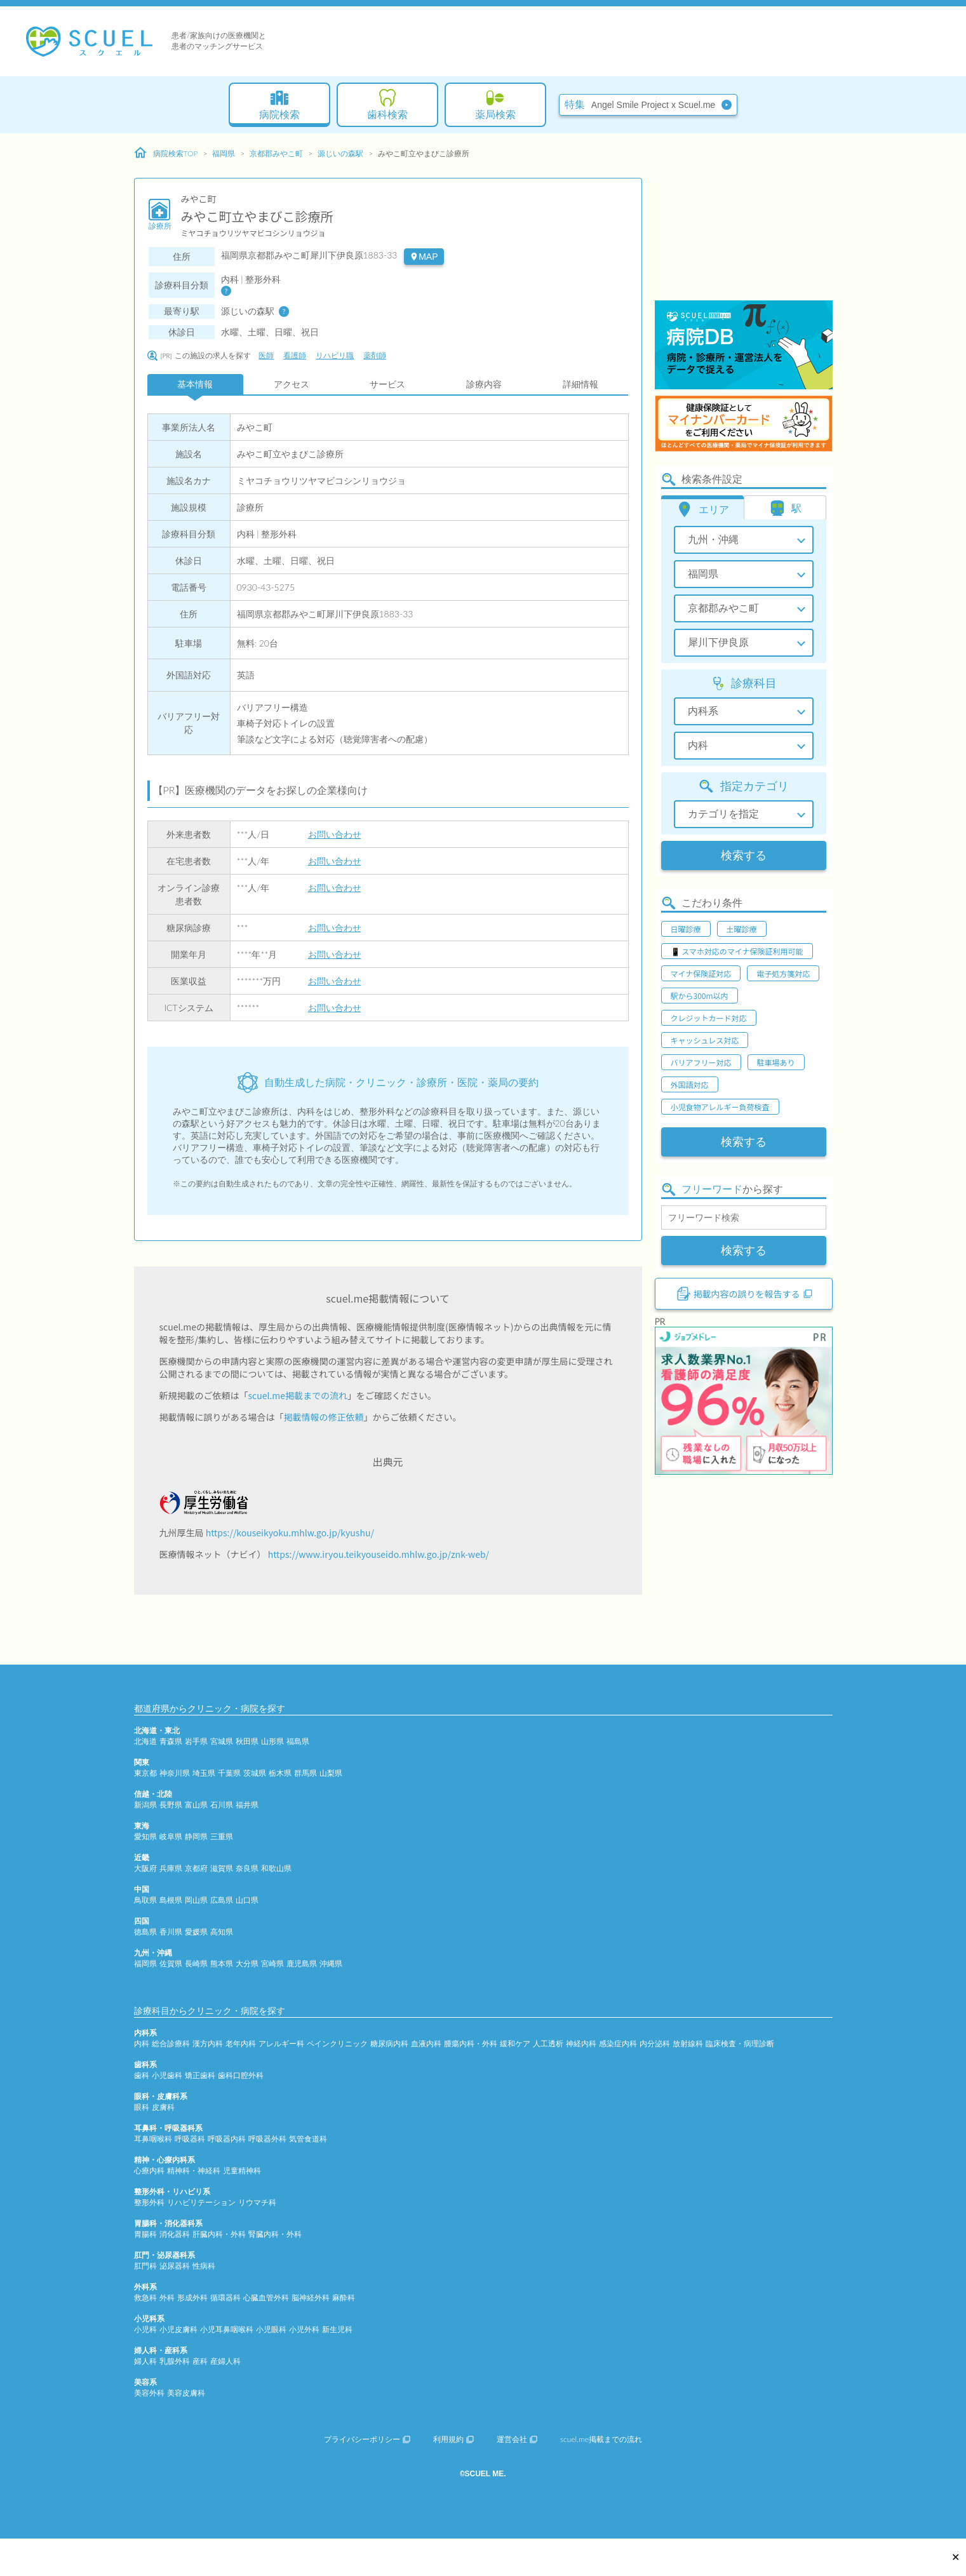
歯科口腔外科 (241, 2075)
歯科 (141, 2075)
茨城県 (254, 1773)
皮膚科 (163, 2107)
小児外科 (304, 2329)
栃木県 (280, 1773)
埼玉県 (203, 1773)
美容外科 (149, 2393)
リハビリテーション (201, 2202)
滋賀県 (221, 1868)
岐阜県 (170, 1836)
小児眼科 (271, 2329)
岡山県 (196, 1900)
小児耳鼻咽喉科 (226, 2329)
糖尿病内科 (389, 2043)
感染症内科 (618, 2043)
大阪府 (145, 1868)
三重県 (221, 1836)
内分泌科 (655, 2043)
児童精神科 (242, 2170)
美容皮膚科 (186, 2393)
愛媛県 (196, 1931)
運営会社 (517, 2439)
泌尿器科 (174, 2266)
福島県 (297, 1741)
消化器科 (174, 2234)
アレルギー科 (281, 2043)
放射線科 (688, 2043)
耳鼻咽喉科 (153, 2138)
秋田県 (247, 1741)
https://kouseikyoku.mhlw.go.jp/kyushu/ (290, 1532)
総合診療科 (171, 2043)
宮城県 (221, 1741)
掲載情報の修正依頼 (324, 1417)
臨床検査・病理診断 (740, 2043)
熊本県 (221, 1963)
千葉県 (229, 1773)
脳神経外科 (311, 2297)
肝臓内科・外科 (219, 2234)
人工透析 (548, 2043)
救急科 (145, 2297)
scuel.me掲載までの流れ (298, 1395)
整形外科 (149, 2202)
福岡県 (223, 153)
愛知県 (145, 1836)
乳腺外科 (174, 2361)
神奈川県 (174, 1773)
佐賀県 (170, 1963)
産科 (200, 2361)
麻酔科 (343, 2297)
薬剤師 (374, 355)
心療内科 (149, 2170)
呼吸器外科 (267, 2138)
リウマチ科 (257, 2202)
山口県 (247, 1900)
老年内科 (240, 2043)
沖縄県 (330, 1963)
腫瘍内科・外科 (470, 2043)
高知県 (221, 1931)
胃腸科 (145, 2234)
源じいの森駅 (340, 153)
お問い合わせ (334, 834)
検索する (744, 855)
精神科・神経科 (193, 2170)
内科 (141, 2043)
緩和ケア (515, 2043)
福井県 (247, 1804)
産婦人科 (225, 2361)
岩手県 (196, 1741)
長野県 (170, 1804)
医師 (266, 355)
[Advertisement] (744, 219)
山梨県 (330, 1773)
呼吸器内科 (227, 2138)
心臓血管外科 (266, 2297)
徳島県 (145, 1931)
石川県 (221, 1804)
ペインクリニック (337, 2043)
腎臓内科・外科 (275, 2234)
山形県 (272, 1741)
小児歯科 (167, 2075)
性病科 (203, 2266)
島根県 (170, 1900)
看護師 (294, 355)
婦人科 (145, 2361)
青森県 (170, 1741)
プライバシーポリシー (367, 2439)
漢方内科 (207, 2043)
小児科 (145, 2329)
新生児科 (337, 2329)
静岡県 (196, 1836)
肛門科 (145, 2266)
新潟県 (145, 1804)
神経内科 (581, 2043)
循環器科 (225, 2297)
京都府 (196, 1868)
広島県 (221, 1900)
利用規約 (453, 2439)
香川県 (170, 1931)
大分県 (247, 1963)
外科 (167, 2297)
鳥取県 (145, 1900)
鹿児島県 (301, 1963)
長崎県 (196, 1963)
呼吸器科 (190, 2138)
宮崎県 (272, 1963)
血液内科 (426, 2043)
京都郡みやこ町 (276, 153)
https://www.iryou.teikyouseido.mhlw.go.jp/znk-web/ (378, 1554)
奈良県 (247, 1868)
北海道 (145, 1741)
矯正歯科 (200, 2075)
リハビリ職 (335, 355)
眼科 (141, 2107)
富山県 (196, 1804)
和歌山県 (276, 1868)
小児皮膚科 (178, 2329)
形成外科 (192, 2297)
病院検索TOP (166, 153)
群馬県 (305, 1773)
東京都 (145, 1773)
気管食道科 (308, 2138)
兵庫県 (170, 1868)
